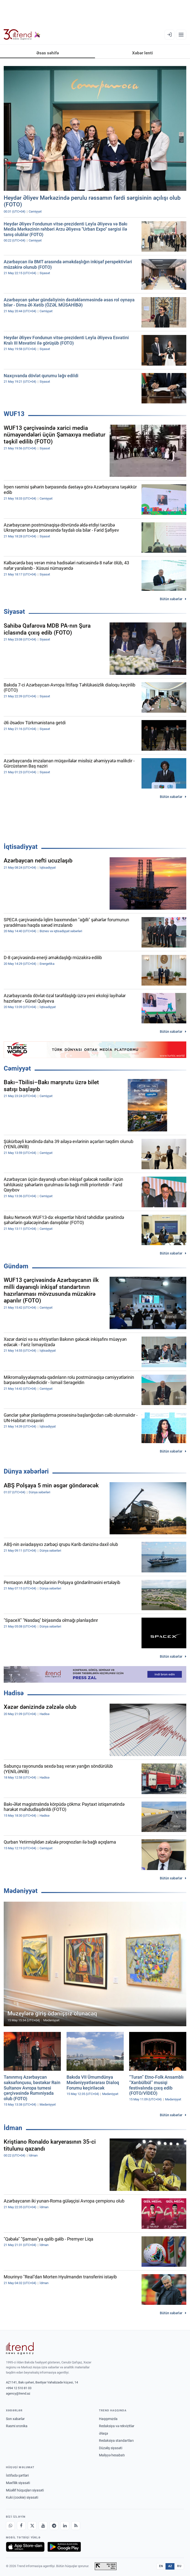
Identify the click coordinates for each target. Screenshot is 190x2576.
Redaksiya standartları (116, 2441)
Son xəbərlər (15, 2419)
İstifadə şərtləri (17, 2475)
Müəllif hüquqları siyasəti (25, 2490)
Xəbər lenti (142, 52)
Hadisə (14, 1693)
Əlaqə (103, 2433)
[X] (32, 2525)
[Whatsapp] (10, 2525)
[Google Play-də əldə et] (64, 2547)
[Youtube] (43, 2525)
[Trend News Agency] (20, 2348)
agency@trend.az (18, 2393)
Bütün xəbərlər (171, 599)
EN (161, 2566)
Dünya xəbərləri (26, 1471)
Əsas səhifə (47, 52)
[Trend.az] (22, 34)
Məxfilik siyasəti (18, 2483)
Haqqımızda (108, 2419)
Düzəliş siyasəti (110, 2448)
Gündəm (16, 1266)
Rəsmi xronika (16, 2426)
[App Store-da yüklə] (25, 2547)
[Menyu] (181, 35)
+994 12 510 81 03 (18, 2388)
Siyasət (14, 611)
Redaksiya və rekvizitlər (116, 2426)
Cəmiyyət (17, 1068)
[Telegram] (53, 2525)
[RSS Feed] (75, 2525)
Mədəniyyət (21, 1890)
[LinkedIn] (64, 2525)
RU (179, 2566)
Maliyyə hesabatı (112, 2455)
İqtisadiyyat (21, 846)
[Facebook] (21, 2525)
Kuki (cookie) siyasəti (22, 2497)
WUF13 (14, 414)
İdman (13, 2128)
